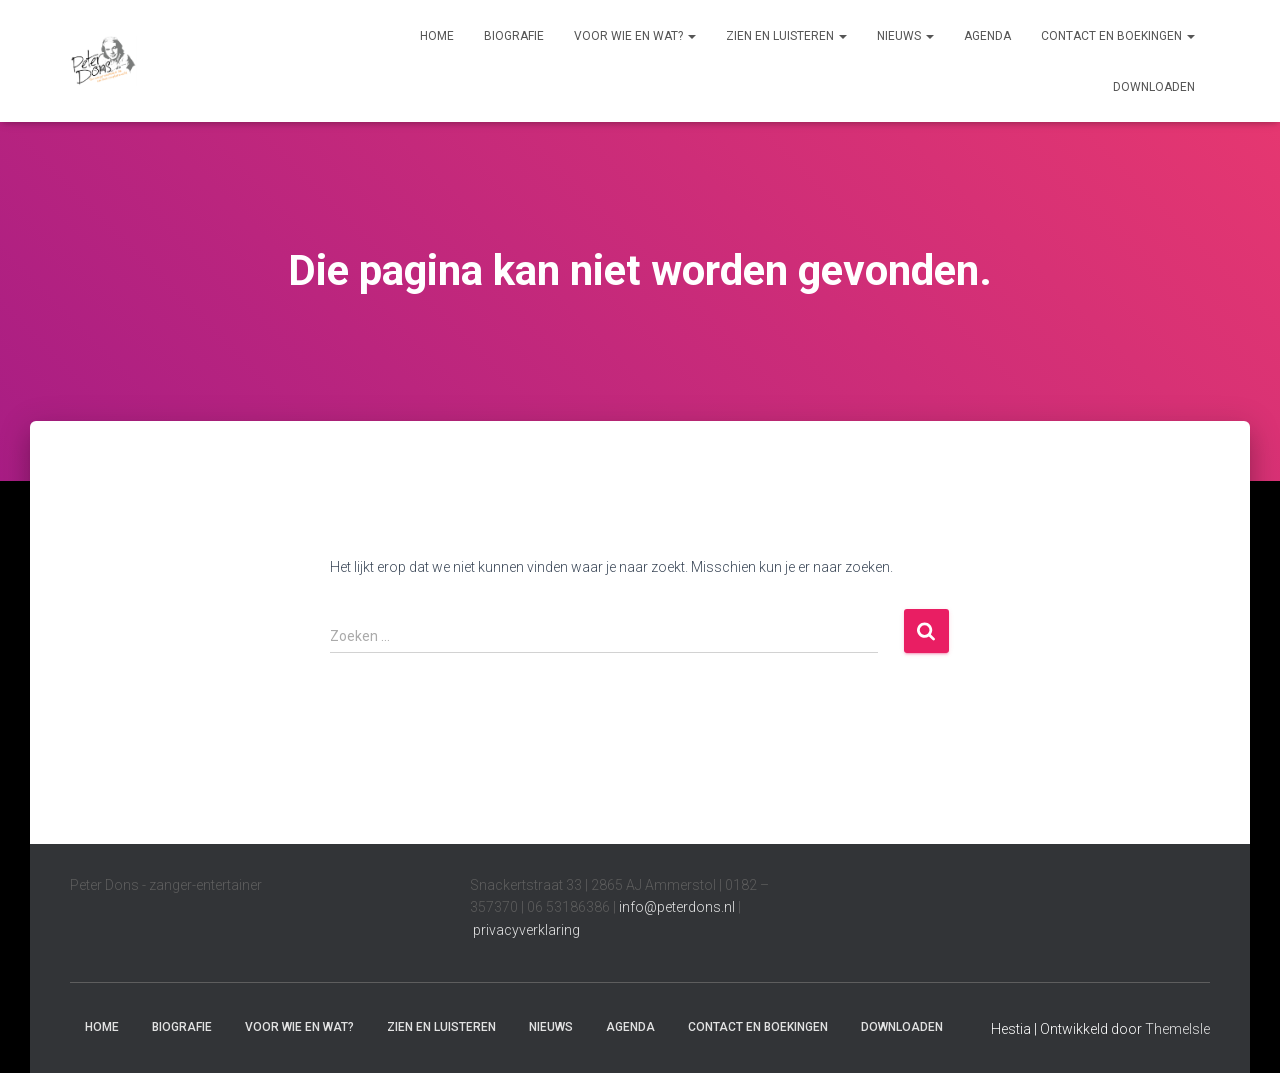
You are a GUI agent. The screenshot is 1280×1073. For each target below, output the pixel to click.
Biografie (514, 36)
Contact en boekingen (1118, 36)
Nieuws (905, 36)
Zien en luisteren (786, 36)
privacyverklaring (526, 930)
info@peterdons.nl (678, 907)
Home (437, 36)
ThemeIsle (1177, 1029)
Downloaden (1154, 87)
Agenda (987, 36)
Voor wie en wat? (635, 36)
